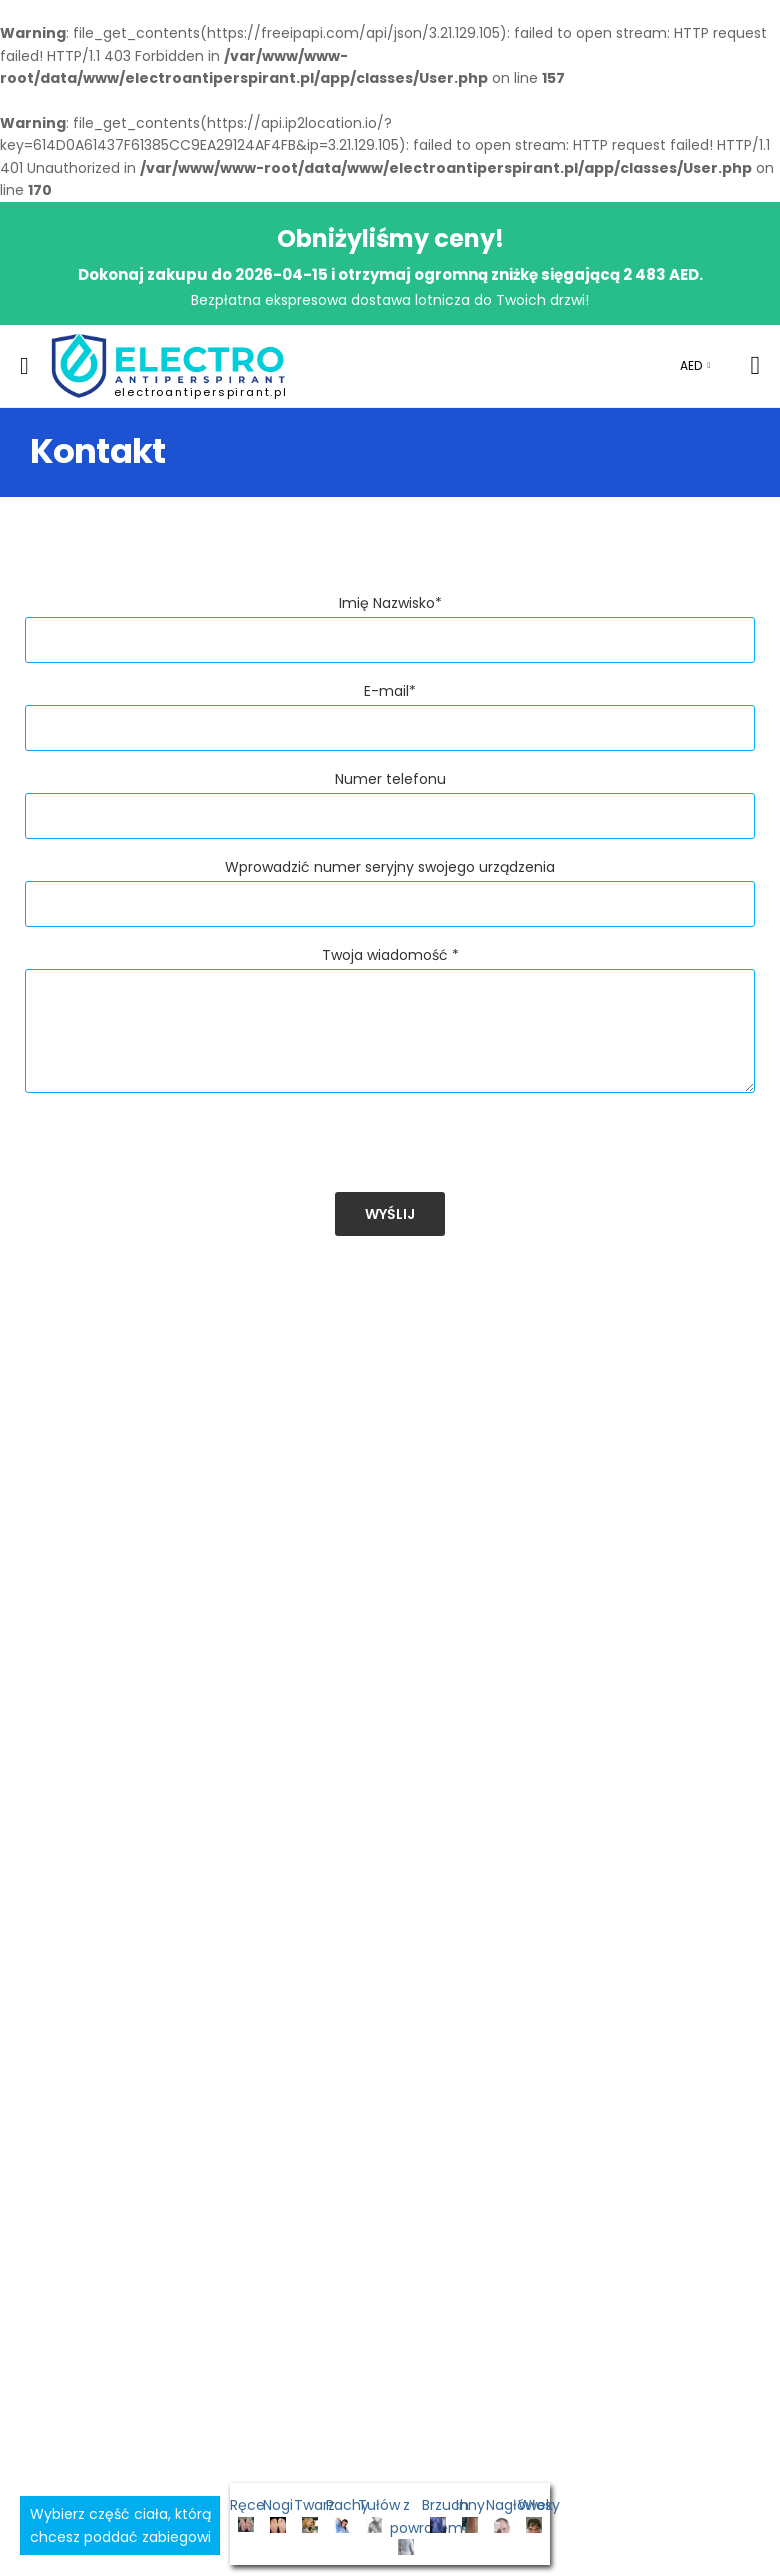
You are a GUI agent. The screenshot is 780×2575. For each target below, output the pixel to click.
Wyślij (390, 1214)
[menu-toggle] (24, 366)
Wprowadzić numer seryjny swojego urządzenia (390, 867)
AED (691, 365)
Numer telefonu (390, 779)
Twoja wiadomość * (390, 955)
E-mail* (390, 691)
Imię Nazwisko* (390, 603)
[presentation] (177, 1153)
